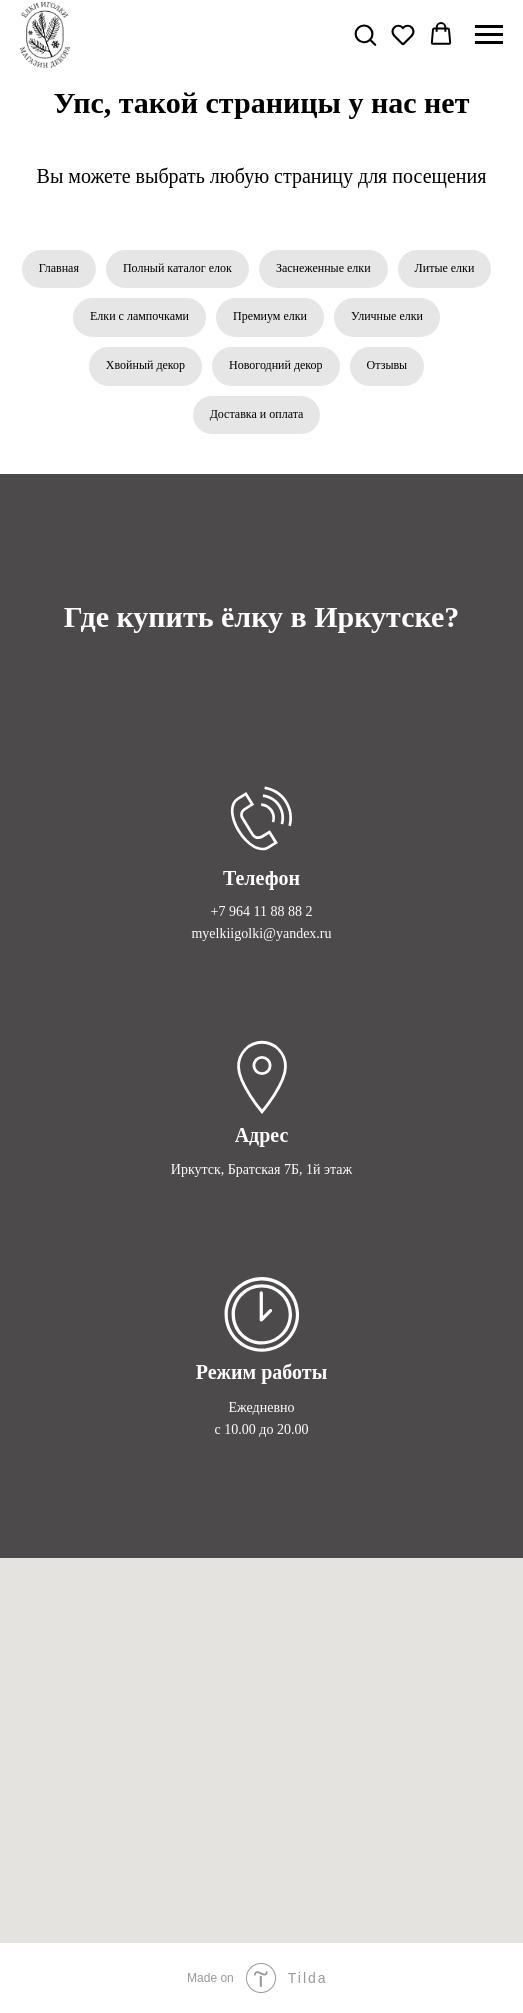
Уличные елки (387, 316)
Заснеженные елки (323, 268)
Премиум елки (270, 316)
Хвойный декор (145, 365)
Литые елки (445, 268)
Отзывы (387, 365)
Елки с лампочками (139, 316)
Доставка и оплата (257, 414)
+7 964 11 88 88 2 (262, 911)
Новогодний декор (276, 365)
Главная (59, 268)
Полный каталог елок (177, 268)
